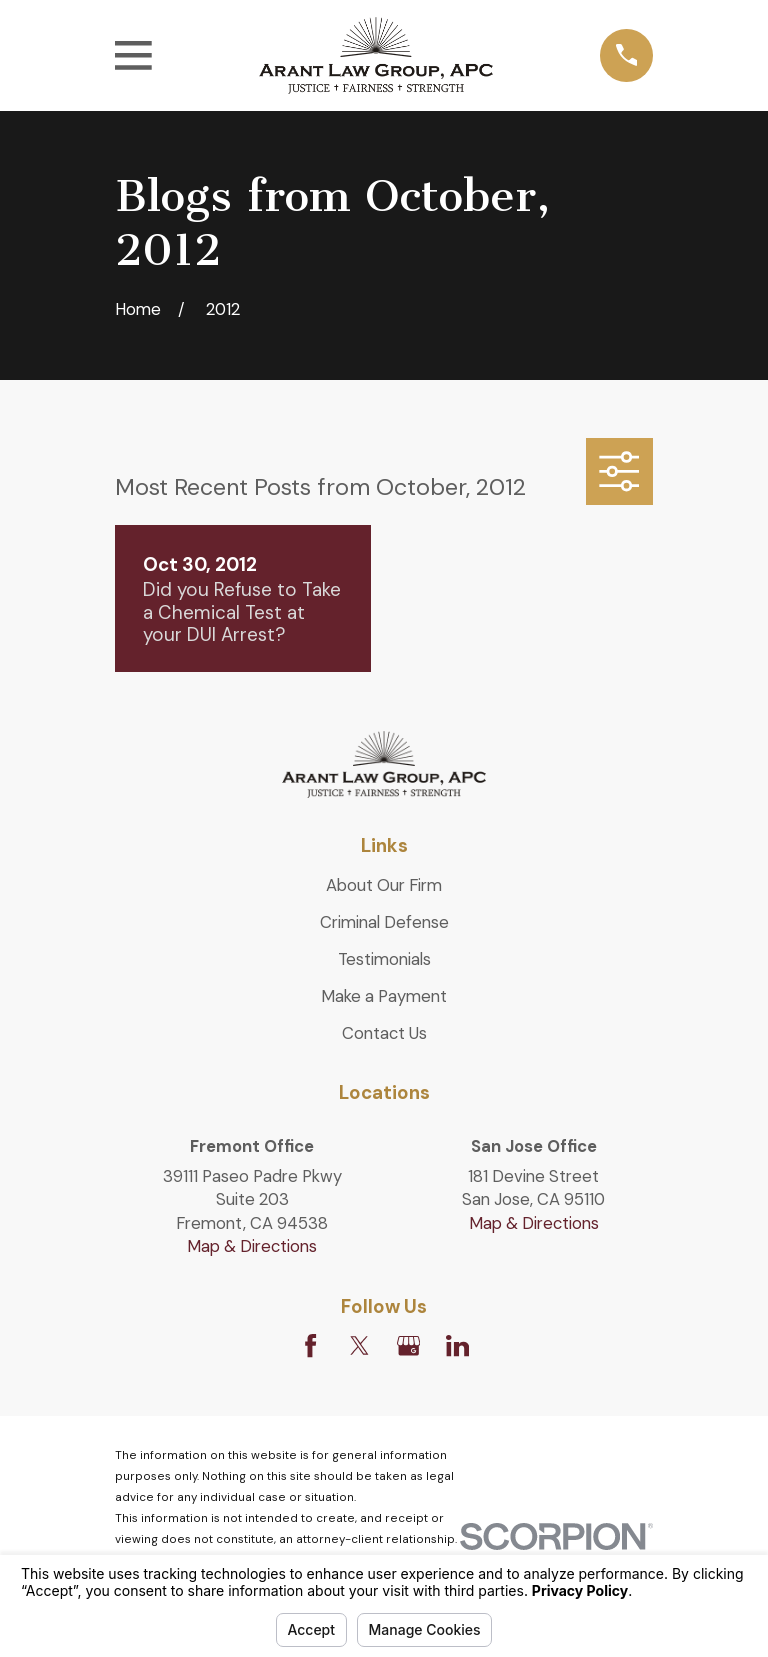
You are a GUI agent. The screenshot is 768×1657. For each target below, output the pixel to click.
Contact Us (384, 1033)
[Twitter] (359, 1345)
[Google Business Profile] (408, 1345)
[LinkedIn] (457, 1345)
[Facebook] (310, 1345)
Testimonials (384, 959)
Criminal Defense (384, 922)
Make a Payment (384, 996)
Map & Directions (252, 1246)
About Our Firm (384, 885)
